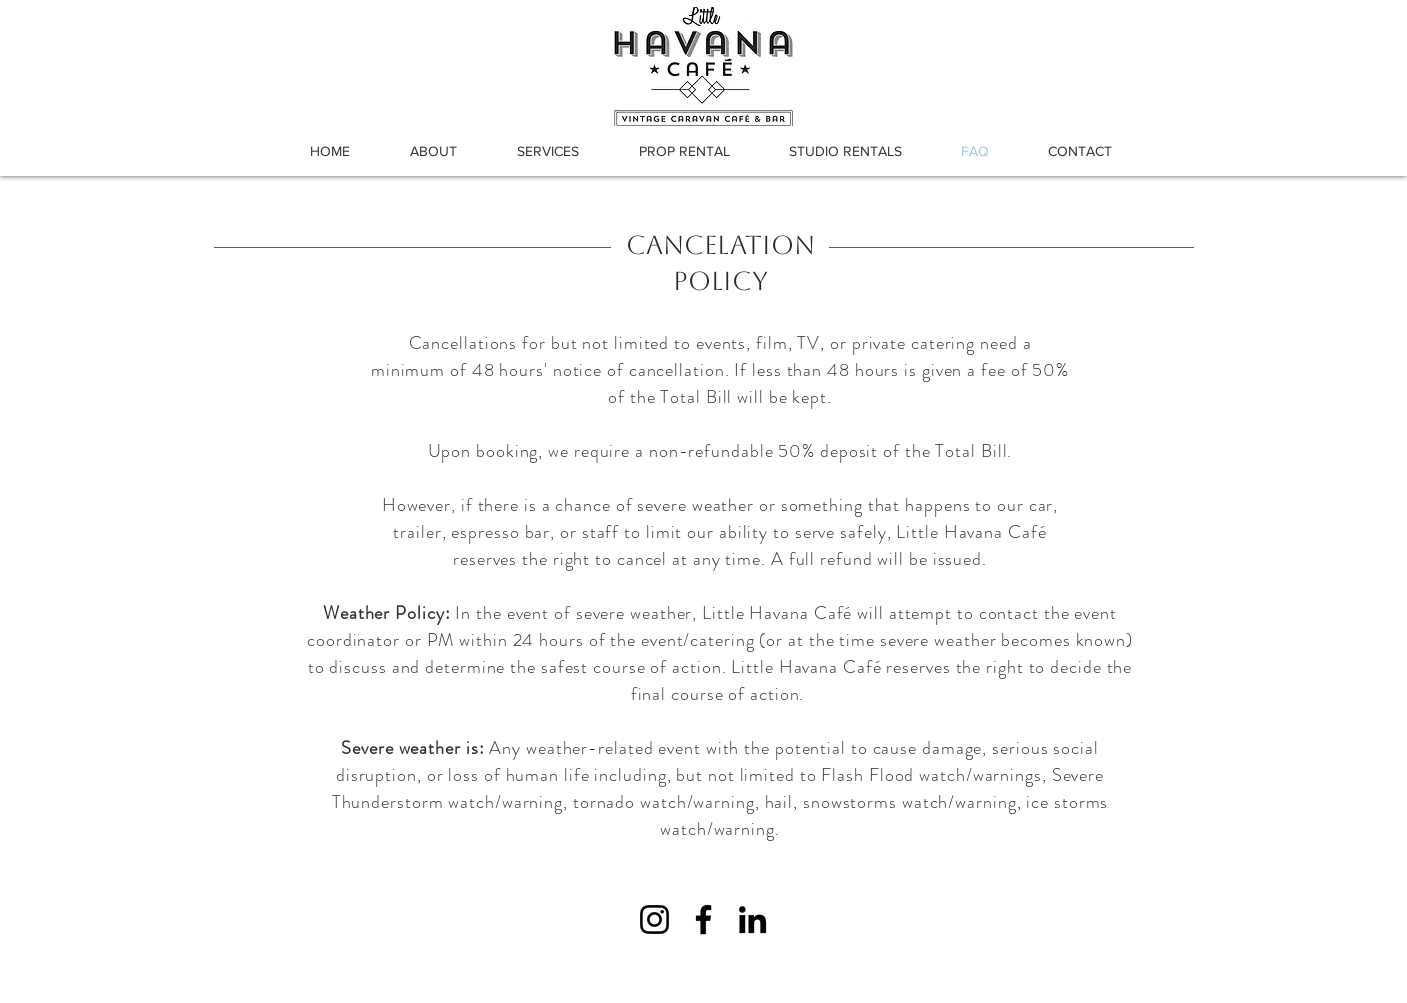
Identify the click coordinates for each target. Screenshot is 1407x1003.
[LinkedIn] (752, 919)
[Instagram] (654, 919)
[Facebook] (703, 919)
